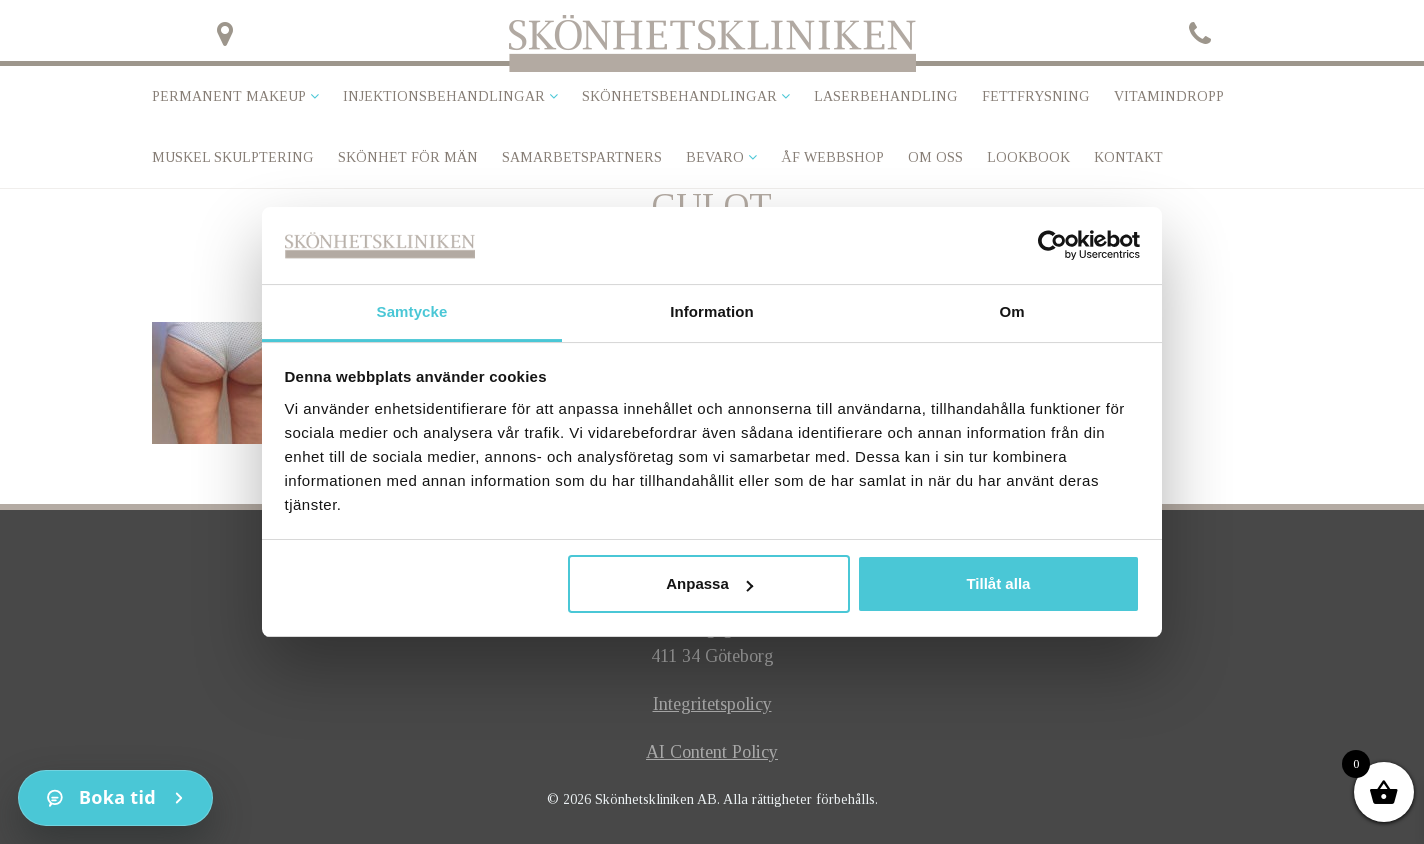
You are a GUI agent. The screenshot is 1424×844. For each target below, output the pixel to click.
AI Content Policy (712, 752)
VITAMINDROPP (1169, 96)
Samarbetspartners (582, 157)
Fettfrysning (1036, 96)
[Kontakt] (115, 798)
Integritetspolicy (712, 704)
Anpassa (709, 583)
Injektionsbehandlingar (444, 96)
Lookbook (1028, 157)
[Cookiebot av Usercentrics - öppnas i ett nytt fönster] (1052, 245)
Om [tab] (1011, 311)
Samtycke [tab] (412, 311)
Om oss (935, 157)
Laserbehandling (886, 96)
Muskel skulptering (233, 157)
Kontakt (1128, 157)
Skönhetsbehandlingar (679, 96)
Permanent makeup (229, 96)
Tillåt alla (998, 583)
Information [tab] (712, 311)
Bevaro (715, 157)
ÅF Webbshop (832, 157)
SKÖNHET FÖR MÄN (408, 157)
